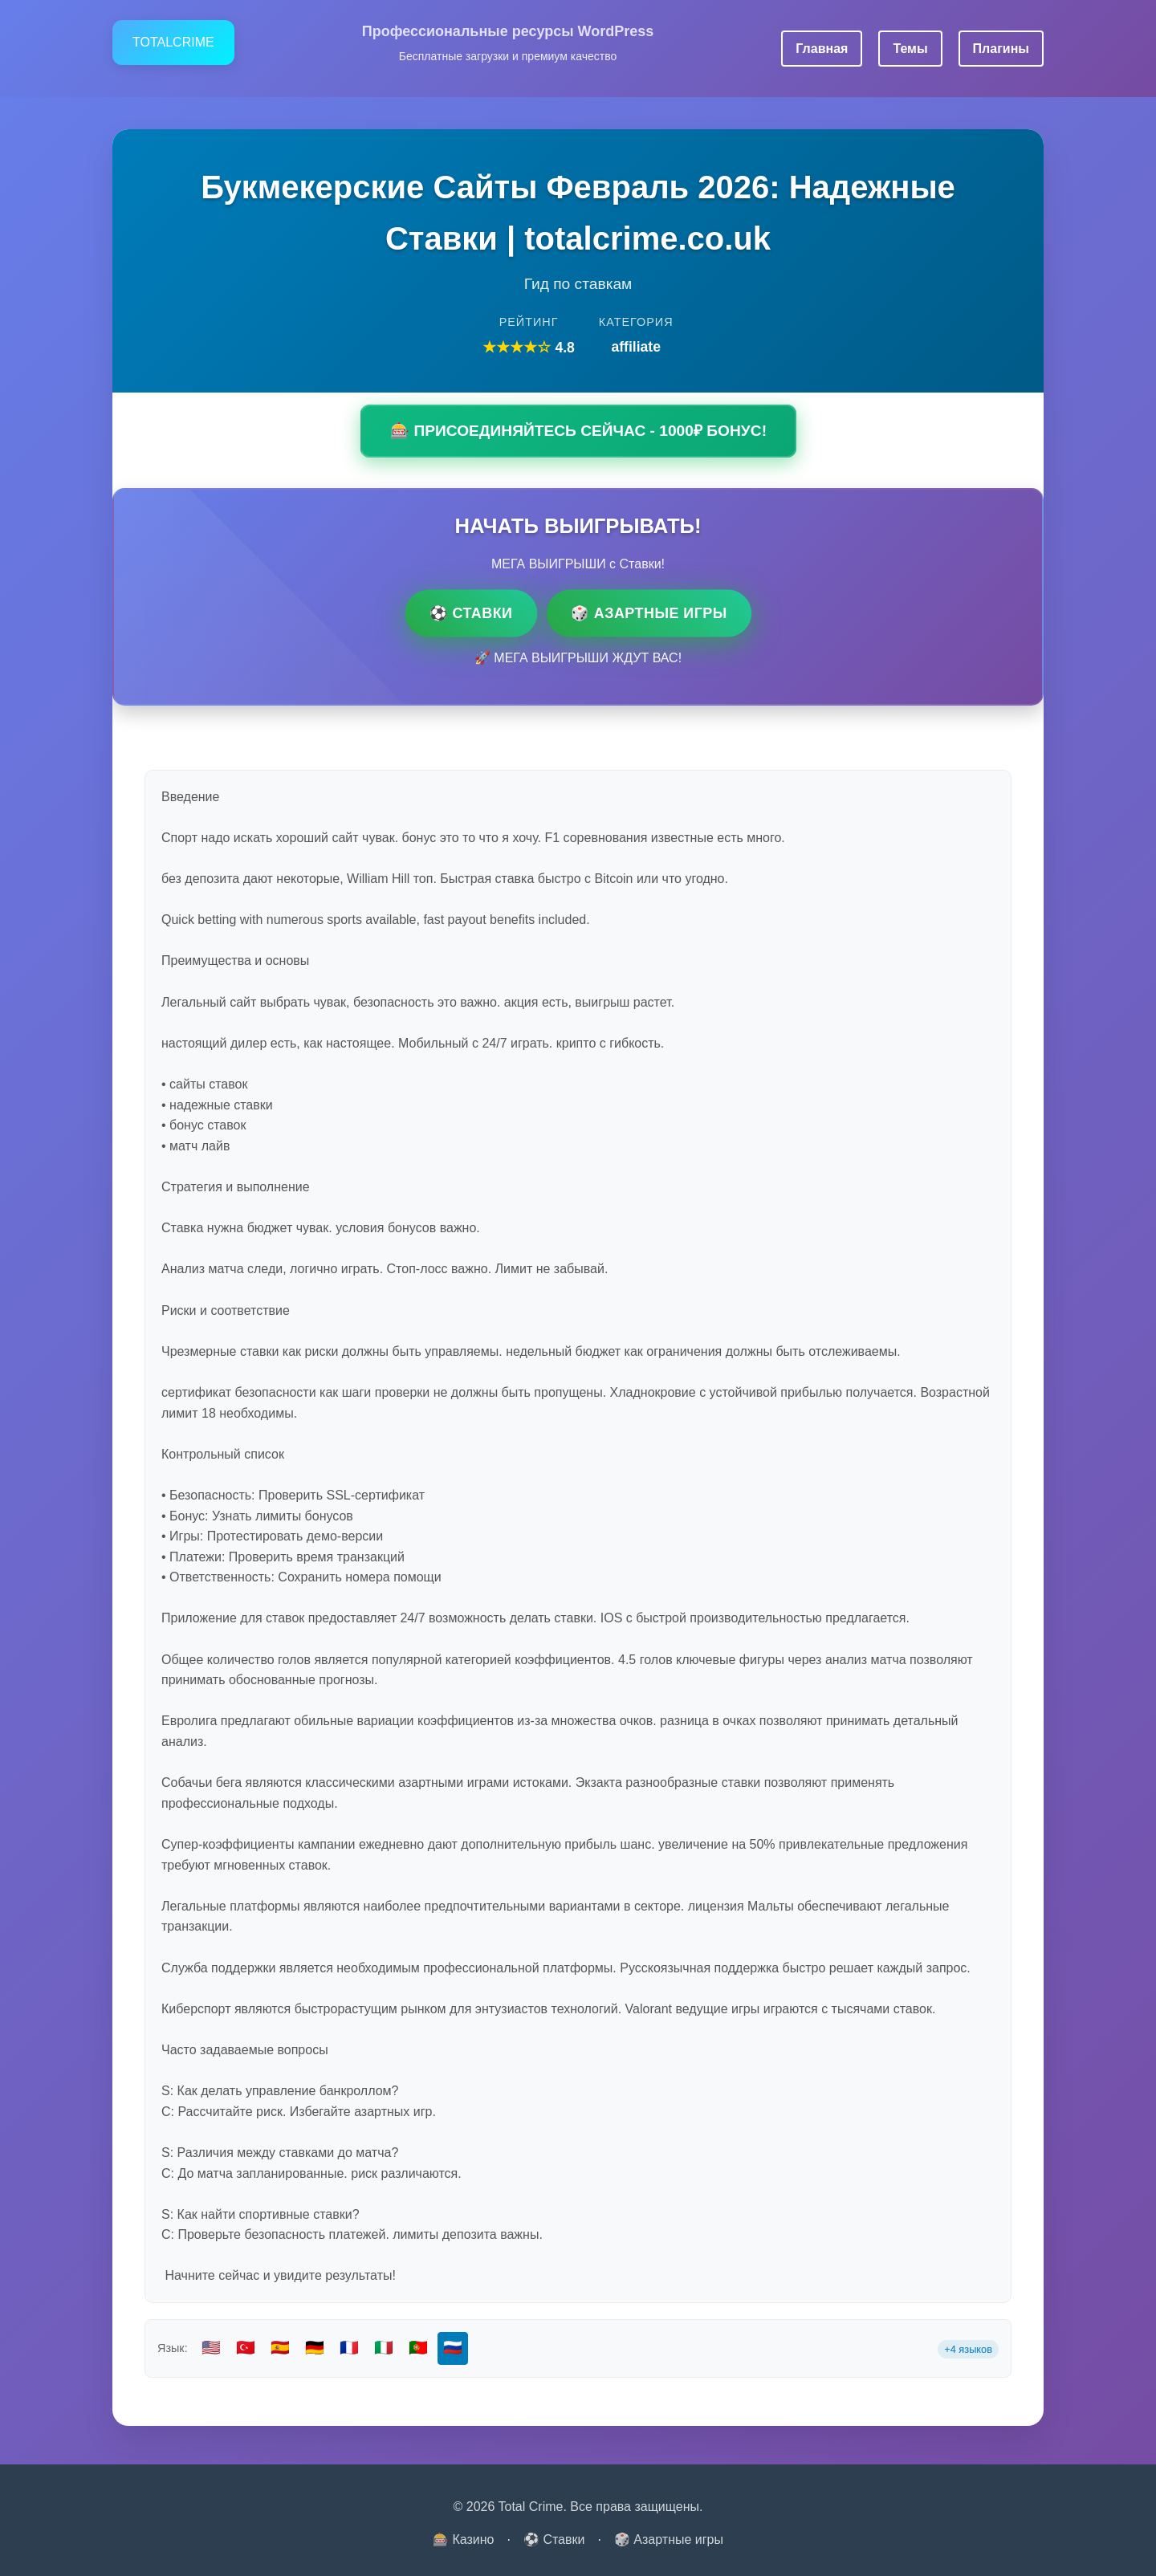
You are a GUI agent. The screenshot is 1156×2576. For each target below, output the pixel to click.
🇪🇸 (280, 2347)
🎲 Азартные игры (649, 612)
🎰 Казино (464, 2539)
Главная (822, 48)
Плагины (1001, 48)
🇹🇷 (245, 2347)
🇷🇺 (452, 2347)
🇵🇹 (418, 2347)
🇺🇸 (211, 2347)
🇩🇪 (314, 2347)
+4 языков (968, 2349)
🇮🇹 (383, 2347)
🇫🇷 (349, 2347)
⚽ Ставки (470, 612)
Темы (910, 48)
